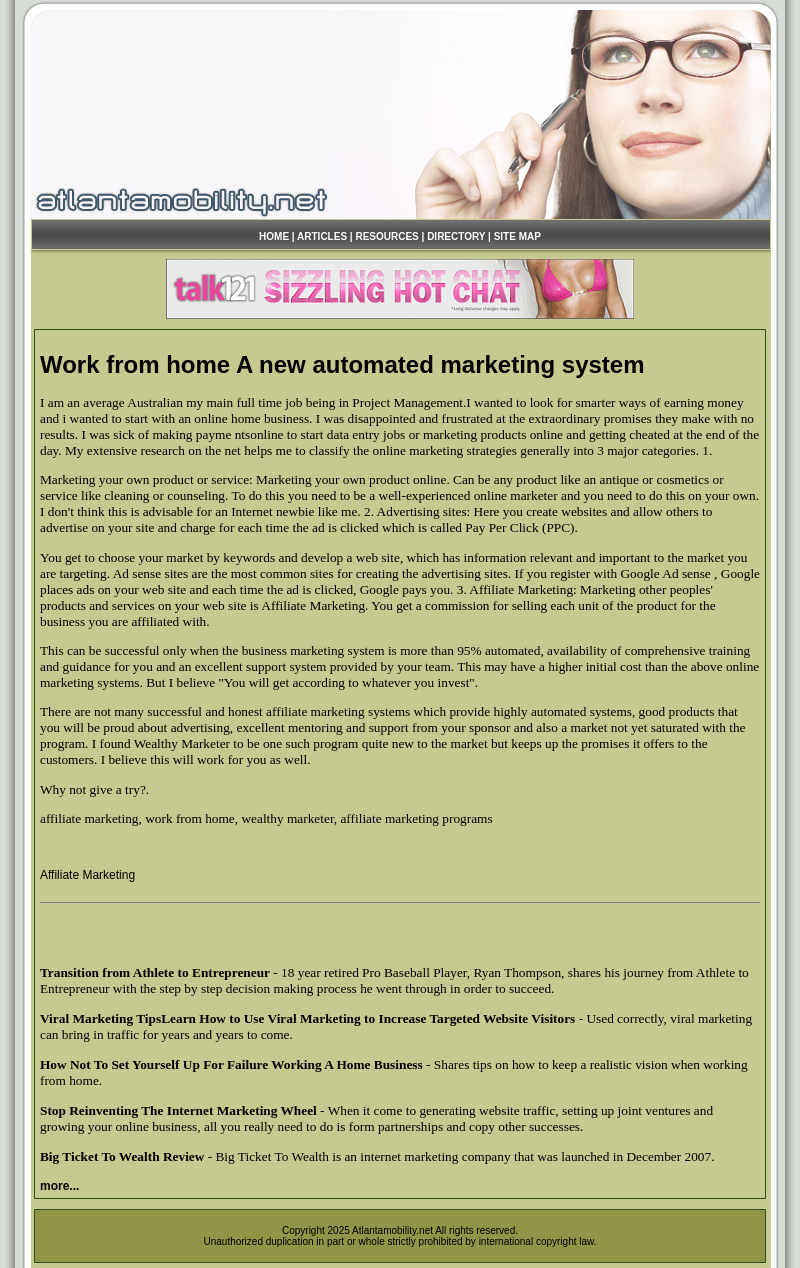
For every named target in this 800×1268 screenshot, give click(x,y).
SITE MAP (517, 236)
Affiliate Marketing (87, 875)
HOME (274, 236)
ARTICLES (322, 236)
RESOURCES (386, 236)
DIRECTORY (456, 236)
